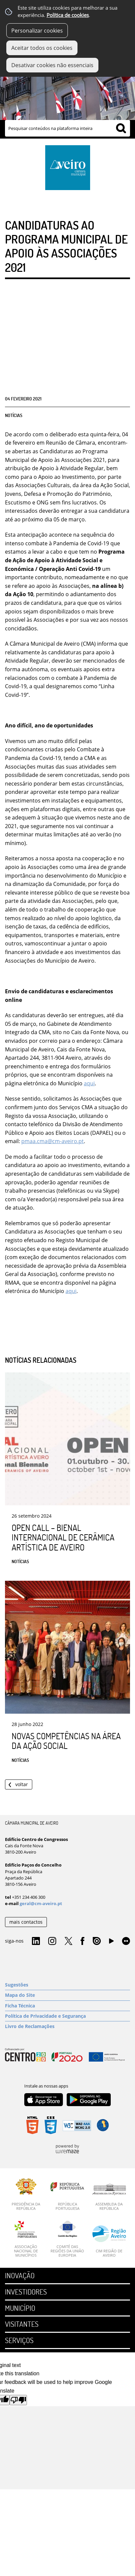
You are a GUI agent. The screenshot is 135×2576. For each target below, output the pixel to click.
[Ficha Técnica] (67, 2005)
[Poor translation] (18, 2400)
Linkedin (36, 1941)
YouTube (111, 1942)
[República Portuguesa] (67, 2194)
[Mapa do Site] (67, 1995)
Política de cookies (68, 15)
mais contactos (26, 1922)
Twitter (68, 1941)
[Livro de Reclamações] (67, 2026)
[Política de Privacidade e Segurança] (67, 2016)
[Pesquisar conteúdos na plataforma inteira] (121, 128)
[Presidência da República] (26, 2194)
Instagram (52, 1941)
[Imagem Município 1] (67, 91)
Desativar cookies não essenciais (52, 65)
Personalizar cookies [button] (37, 30)
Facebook (82, 1941)
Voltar (21, 1784)
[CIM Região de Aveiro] (109, 2241)
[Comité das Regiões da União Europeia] (67, 2239)
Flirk (126, 1941)
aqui (89, 1083)
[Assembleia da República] (109, 2197)
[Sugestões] (67, 1984)
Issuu (97, 1941)
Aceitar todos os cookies (41, 48)
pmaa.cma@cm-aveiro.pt (52, 1141)
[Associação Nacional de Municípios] (26, 2239)
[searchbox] (67, 128)
